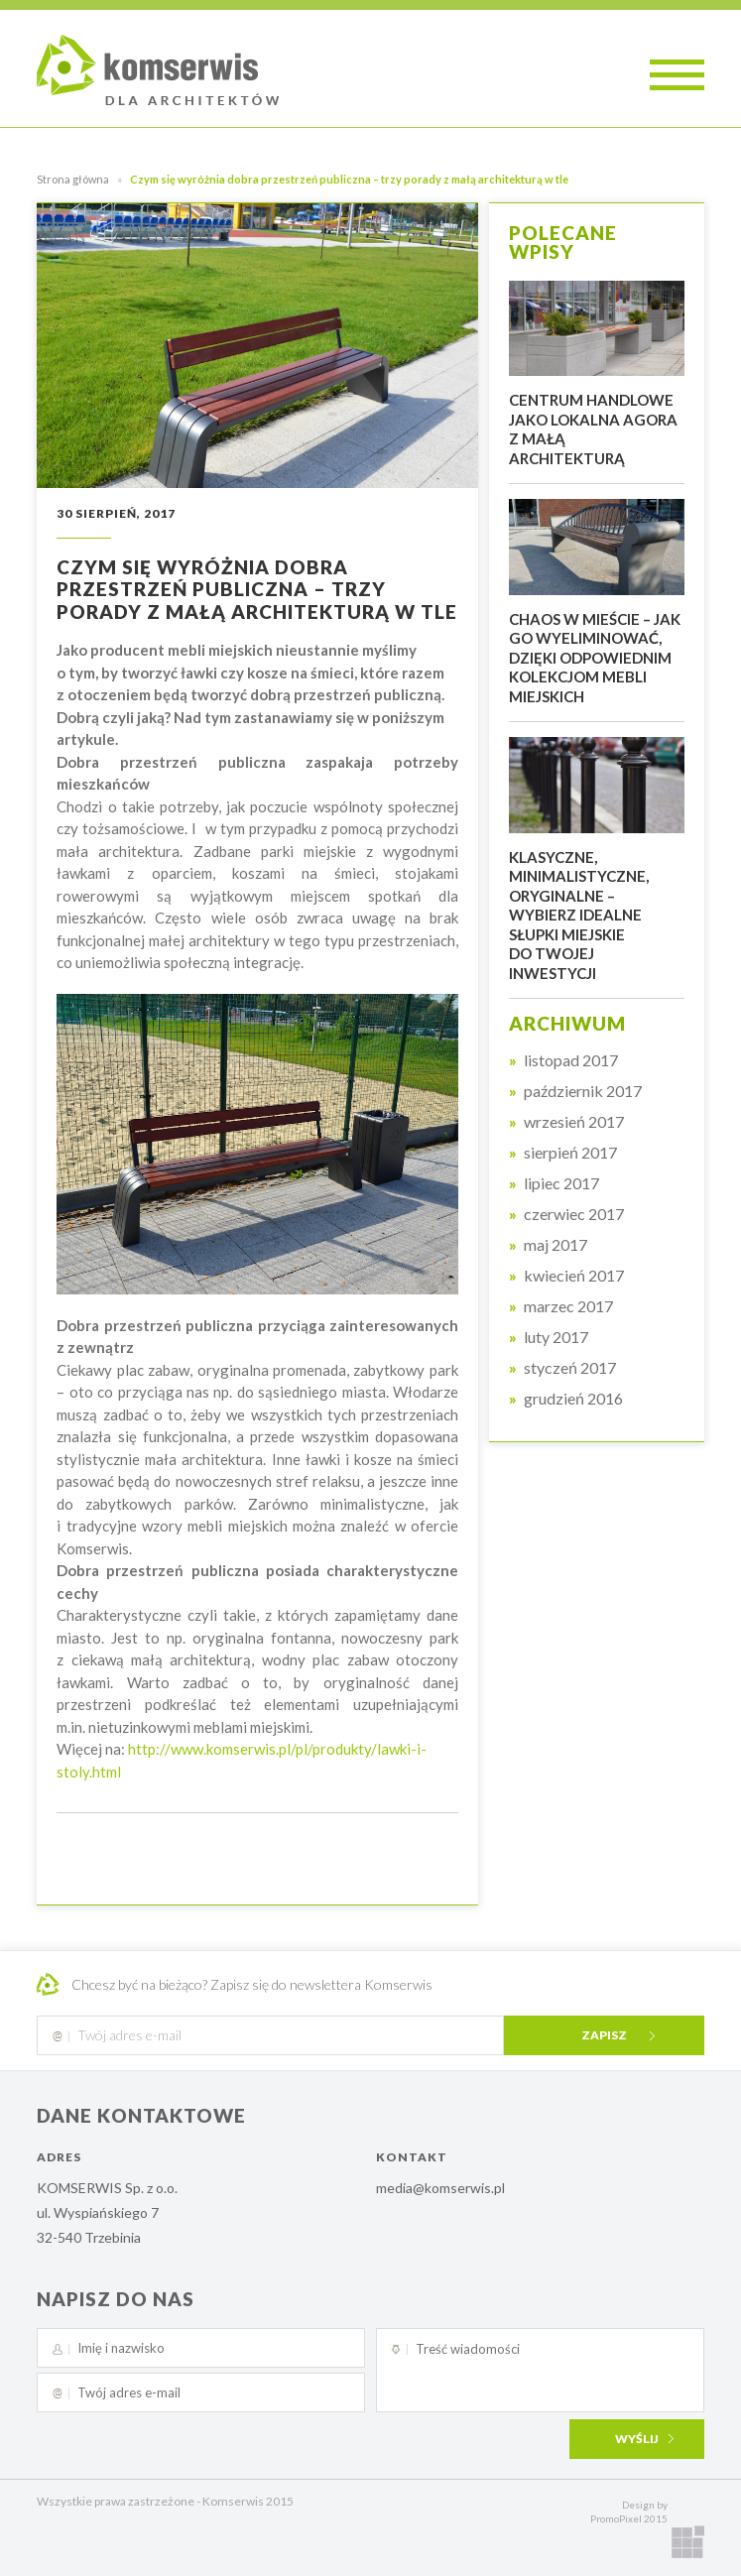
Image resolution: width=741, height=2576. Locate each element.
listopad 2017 (571, 1060)
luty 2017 (556, 1337)
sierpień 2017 (570, 1153)
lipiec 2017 (561, 1183)
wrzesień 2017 (574, 1122)
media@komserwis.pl (440, 2187)
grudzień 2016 (573, 1399)
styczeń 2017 (570, 1368)
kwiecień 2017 (574, 1276)
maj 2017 (555, 1245)
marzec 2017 (568, 1306)
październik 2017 (583, 1091)
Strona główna (73, 179)
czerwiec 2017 (574, 1214)
